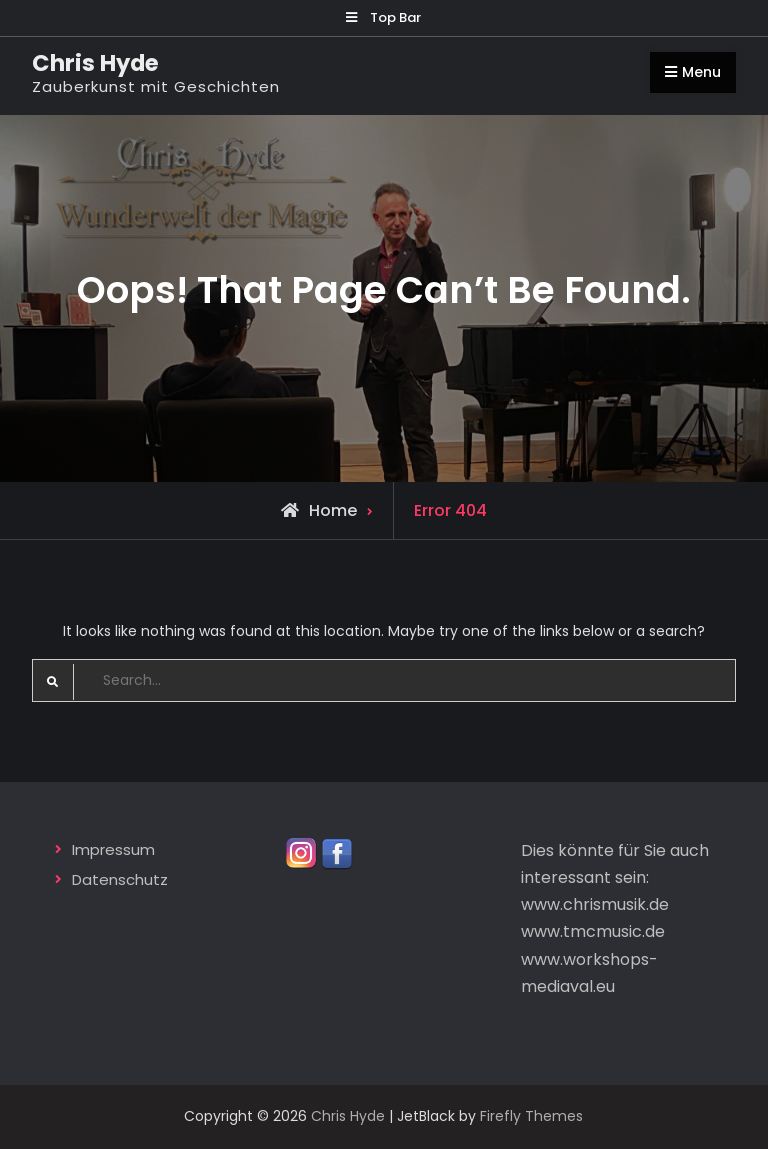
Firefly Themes (531, 1116)
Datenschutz (120, 879)
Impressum (113, 849)
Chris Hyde (95, 63)
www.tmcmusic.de (593, 931)
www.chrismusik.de (595, 904)
